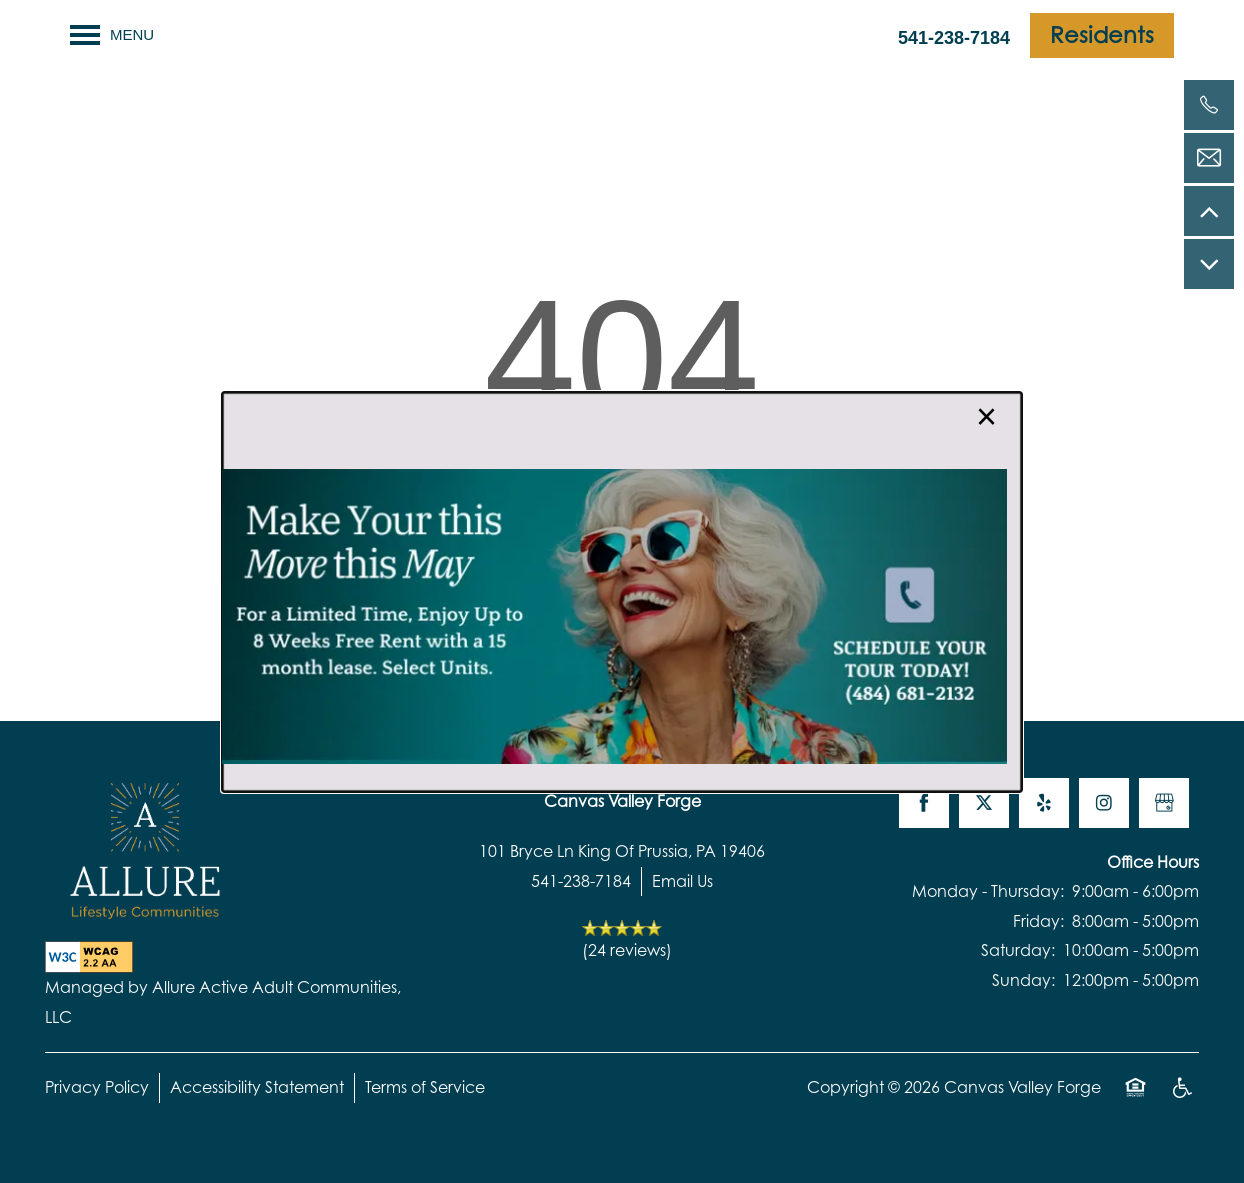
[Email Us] (1209, 158)
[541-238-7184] (1209, 105)
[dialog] (622, 592)
